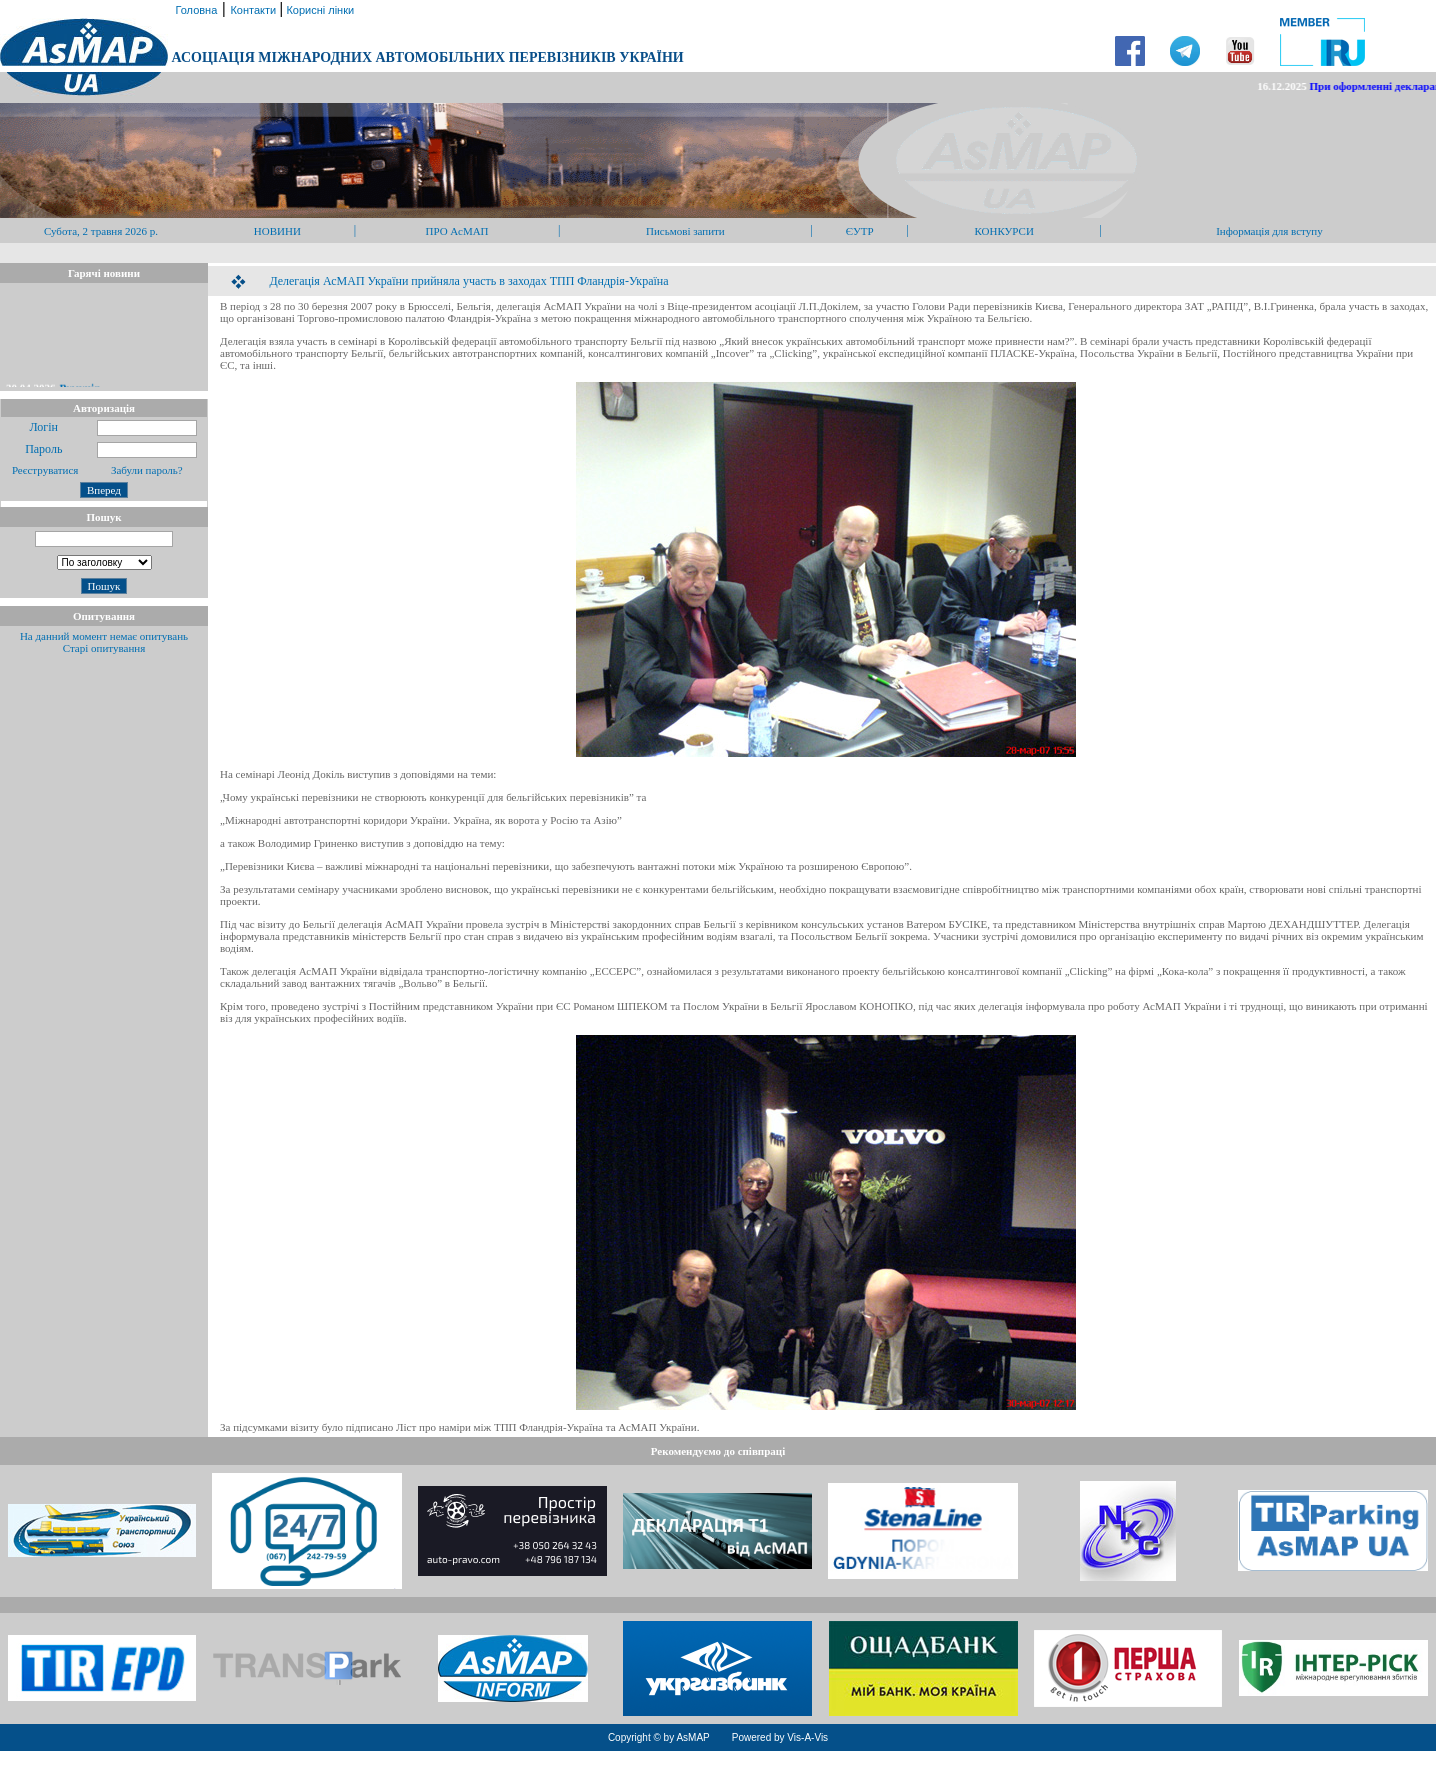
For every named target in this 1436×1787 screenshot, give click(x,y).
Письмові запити (685, 231)
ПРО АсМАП (456, 231)
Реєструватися (43, 470)
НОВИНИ (277, 231)
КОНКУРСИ (1003, 231)
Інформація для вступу (1269, 231)
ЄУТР (860, 231)
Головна (194, 10)
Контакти (254, 10)
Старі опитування (104, 648)
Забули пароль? (147, 470)
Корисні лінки (318, 10)
